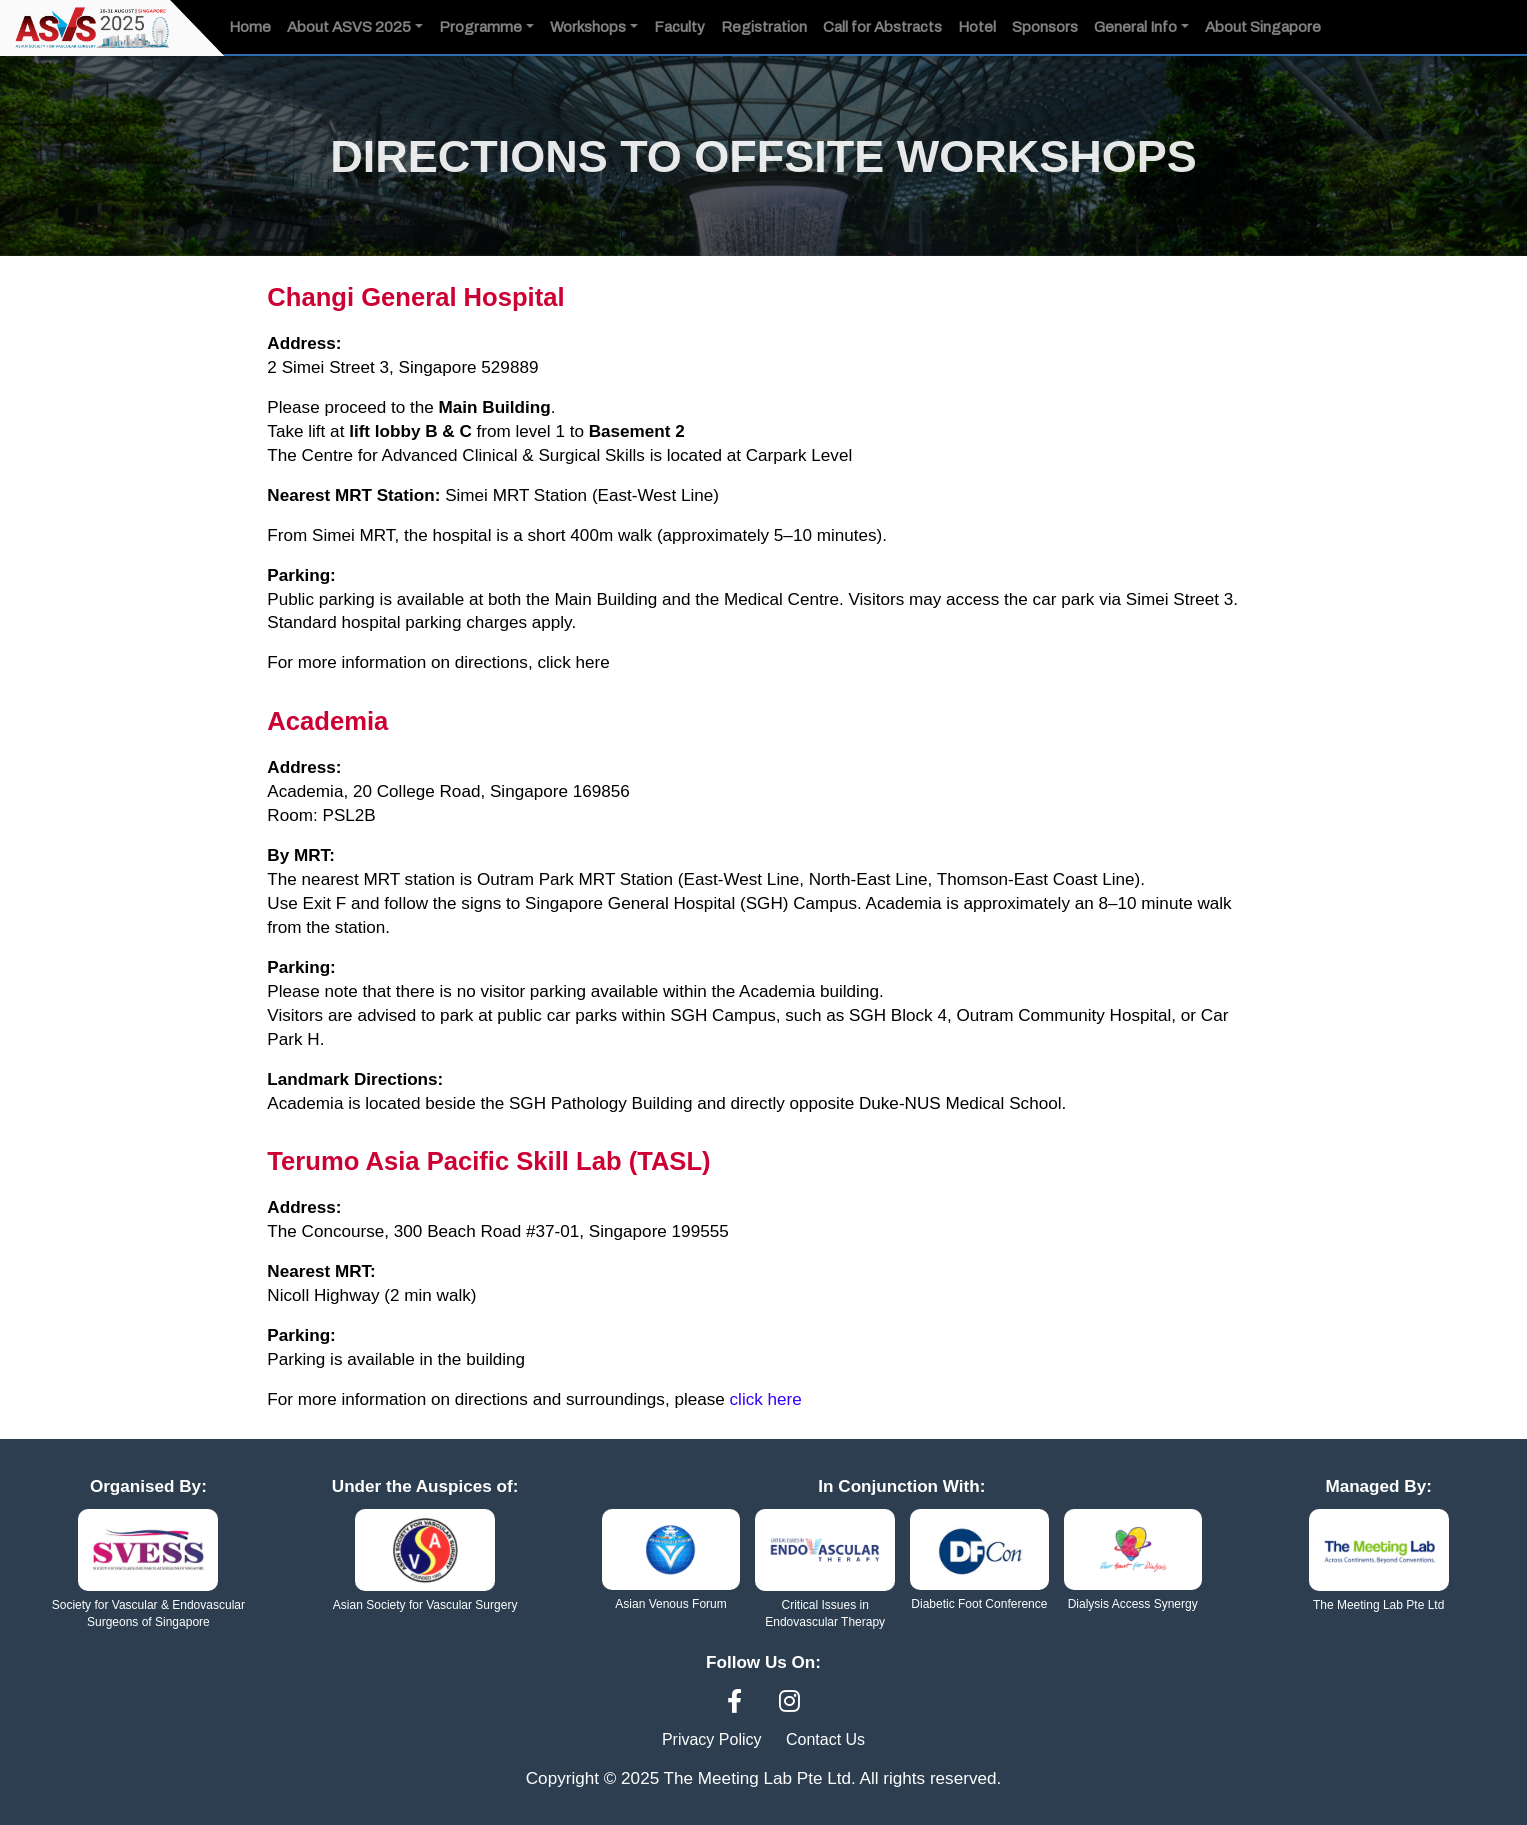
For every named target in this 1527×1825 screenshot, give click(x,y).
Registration (764, 27)
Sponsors (1045, 27)
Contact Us (825, 1736)
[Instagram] (789, 1699)
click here (575, 661)
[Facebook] (738, 1699)
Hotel (977, 27)
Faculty (679, 27)
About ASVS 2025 (349, 27)
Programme (480, 27)
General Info (1135, 27)
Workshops (588, 27)
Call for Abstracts (882, 27)
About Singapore (1263, 27)
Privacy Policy (712, 1736)
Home (250, 27)
